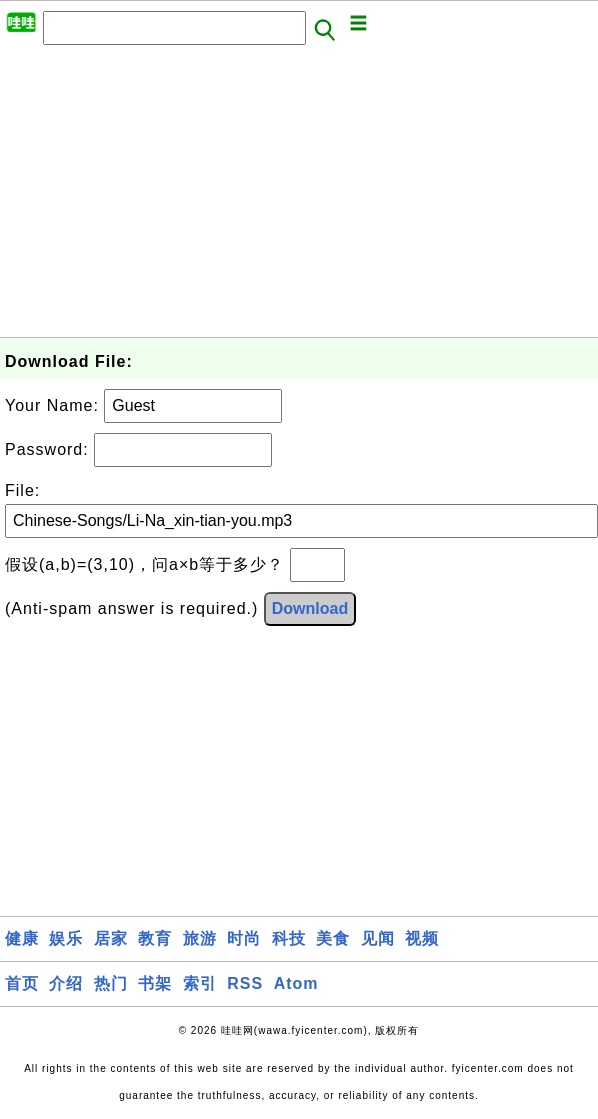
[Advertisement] (290, 197)
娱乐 (66, 938)
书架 (155, 983)
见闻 (378, 938)
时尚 (244, 938)
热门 (111, 983)
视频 (422, 938)
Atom (296, 983)
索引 (200, 983)
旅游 (200, 938)
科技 (289, 938)
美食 (333, 938)
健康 (22, 938)
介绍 (66, 983)
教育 (155, 938)
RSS (245, 983)
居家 (111, 938)
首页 (22, 983)
